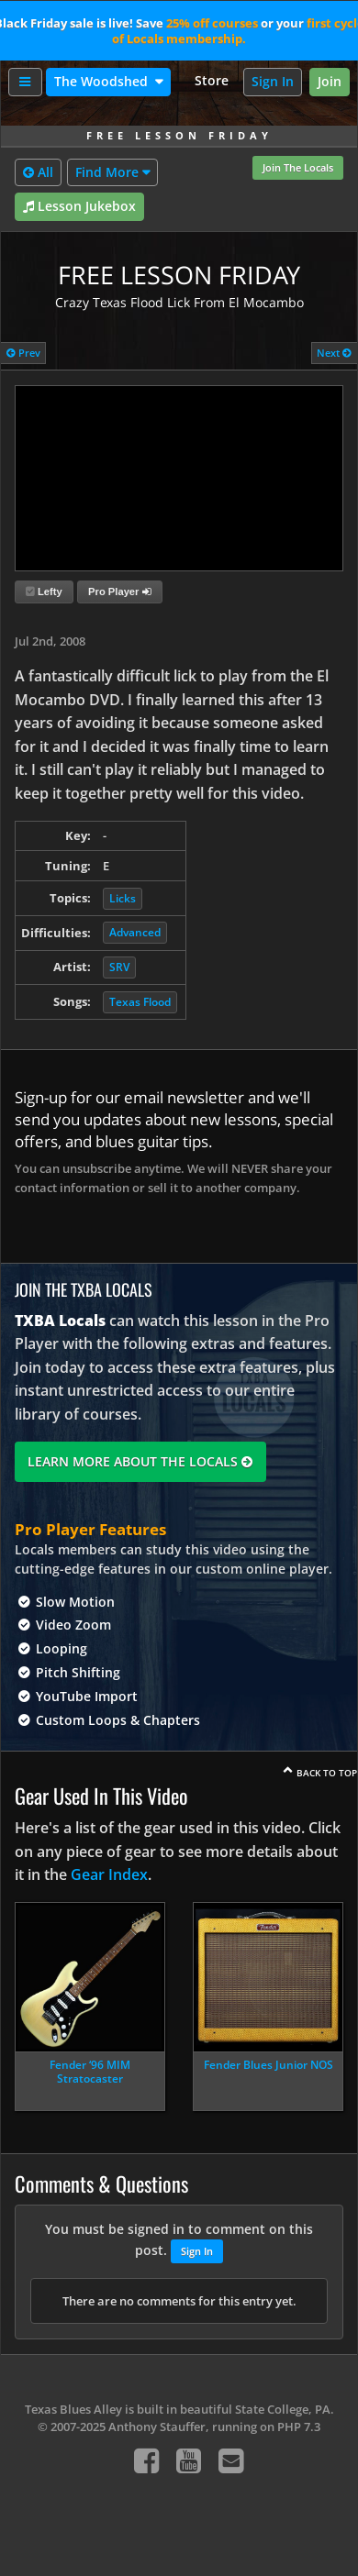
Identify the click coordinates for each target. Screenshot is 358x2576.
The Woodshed (102, 81)
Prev (23, 352)
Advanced (135, 932)
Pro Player (119, 591)
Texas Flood (140, 1002)
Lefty (44, 591)
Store (212, 80)
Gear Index (109, 1874)
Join (329, 81)
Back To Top (326, 1772)
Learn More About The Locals (140, 1461)
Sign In (273, 81)
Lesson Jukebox (79, 206)
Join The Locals (298, 167)
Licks (122, 898)
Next (334, 352)
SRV (119, 967)
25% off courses (212, 23)
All (38, 173)
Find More (107, 172)
